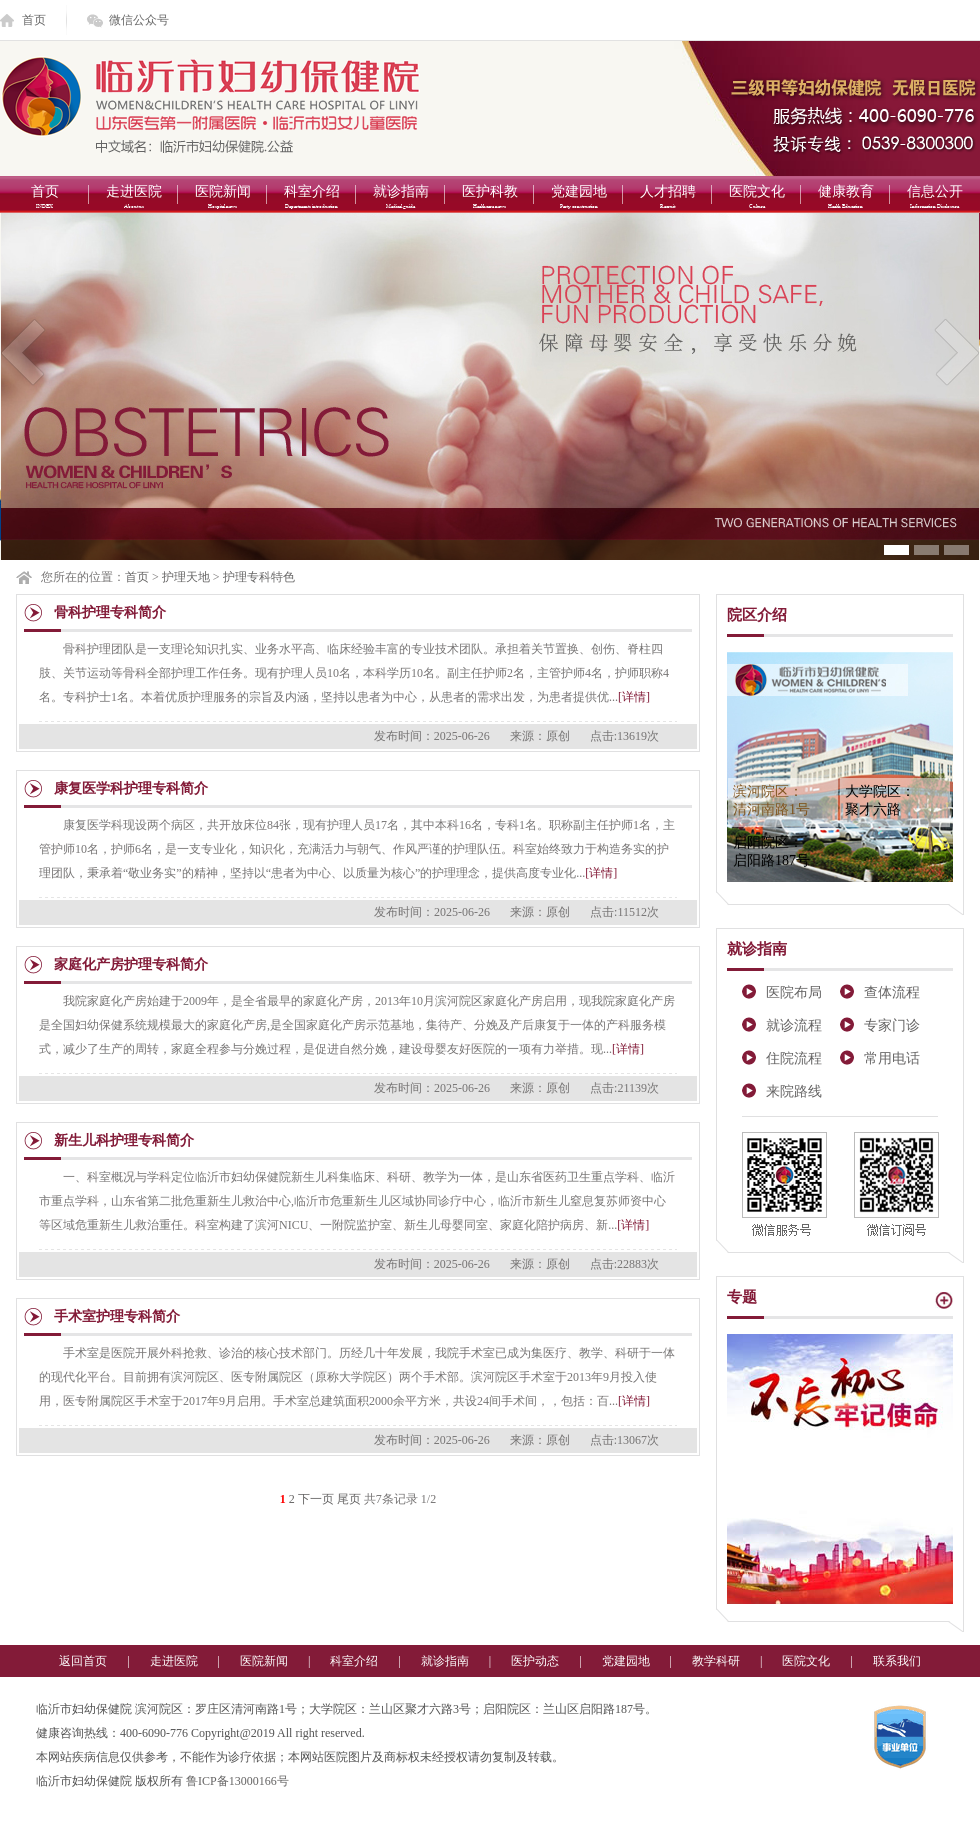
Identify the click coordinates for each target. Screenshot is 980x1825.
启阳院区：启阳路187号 (771, 851)
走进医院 (133, 198)
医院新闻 (222, 198)
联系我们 (897, 1661)
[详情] (634, 697)
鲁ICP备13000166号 (237, 1781)
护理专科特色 (259, 577)
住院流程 (794, 1058)
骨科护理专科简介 (110, 612)
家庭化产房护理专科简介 (131, 964)
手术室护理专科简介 (117, 1316)
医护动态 (535, 1661)
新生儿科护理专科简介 (124, 1140)
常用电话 (892, 1058)
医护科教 (489, 198)
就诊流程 (794, 1025)
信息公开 (934, 198)
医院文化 (756, 198)
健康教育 (845, 198)
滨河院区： (771, 800)
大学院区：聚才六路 (880, 800)
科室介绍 (311, 198)
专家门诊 (892, 1025)
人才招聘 (667, 198)
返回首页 (83, 1661)
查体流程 (892, 992)
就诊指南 (400, 198)
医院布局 (794, 992)
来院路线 (794, 1091)
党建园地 (578, 198)
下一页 (316, 1499)
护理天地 (186, 577)
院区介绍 (757, 615)
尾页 (349, 1499)
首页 (34, 20)
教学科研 (716, 1661)
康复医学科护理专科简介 (131, 788)
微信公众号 (139, 20)
